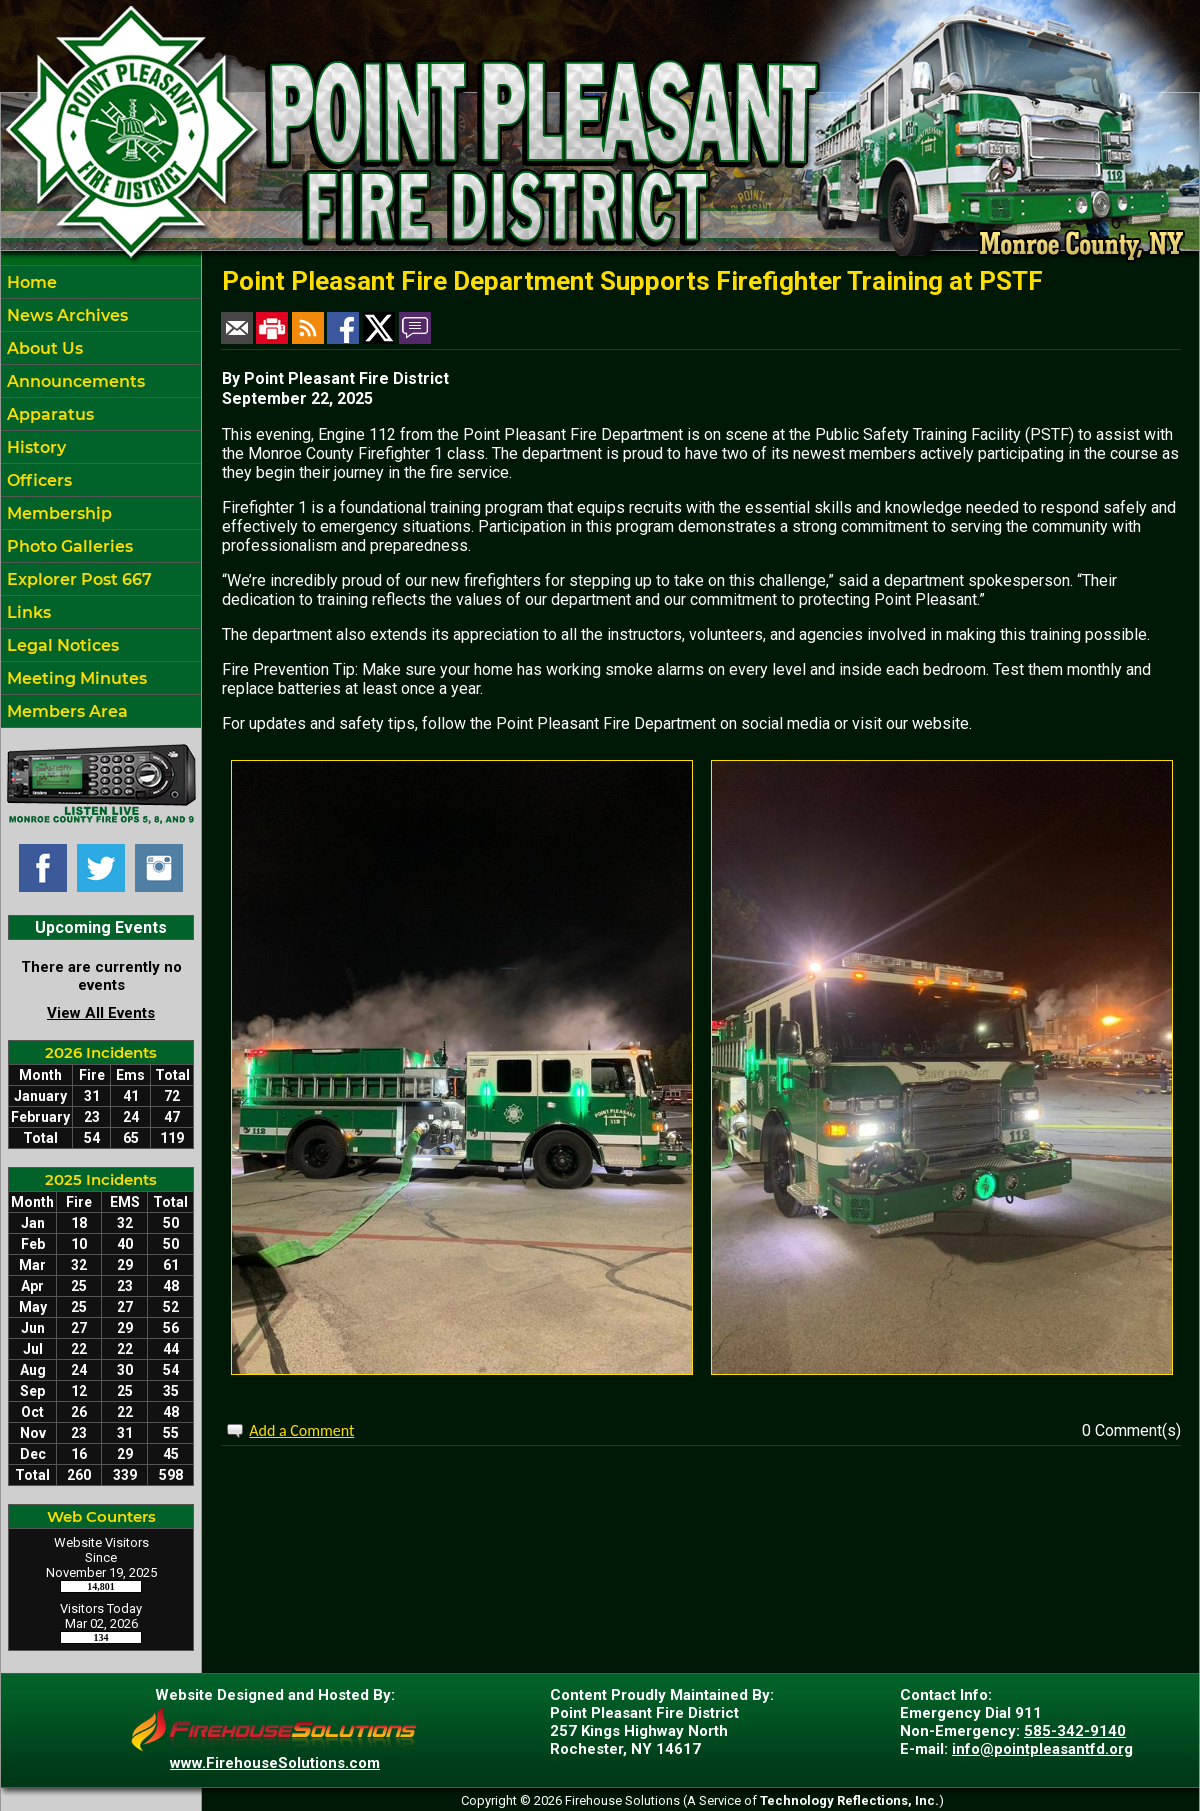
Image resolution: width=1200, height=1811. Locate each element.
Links (27, 612)
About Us (43, 348)
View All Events (101, 1013)
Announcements (74, 381)
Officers (37, 480)
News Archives (65, 315)
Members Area (65, 711)
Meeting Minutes (75, 678)
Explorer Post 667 (77, 579)
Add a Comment (301, 1430)
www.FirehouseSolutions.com (275, 1763)
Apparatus (48, 414)
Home (30, 282)
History (34, 447)
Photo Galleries (68, 546)
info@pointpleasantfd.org (1042, 1749)
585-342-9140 (1075, 1731)
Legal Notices (61, 645)
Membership (57, 513)
